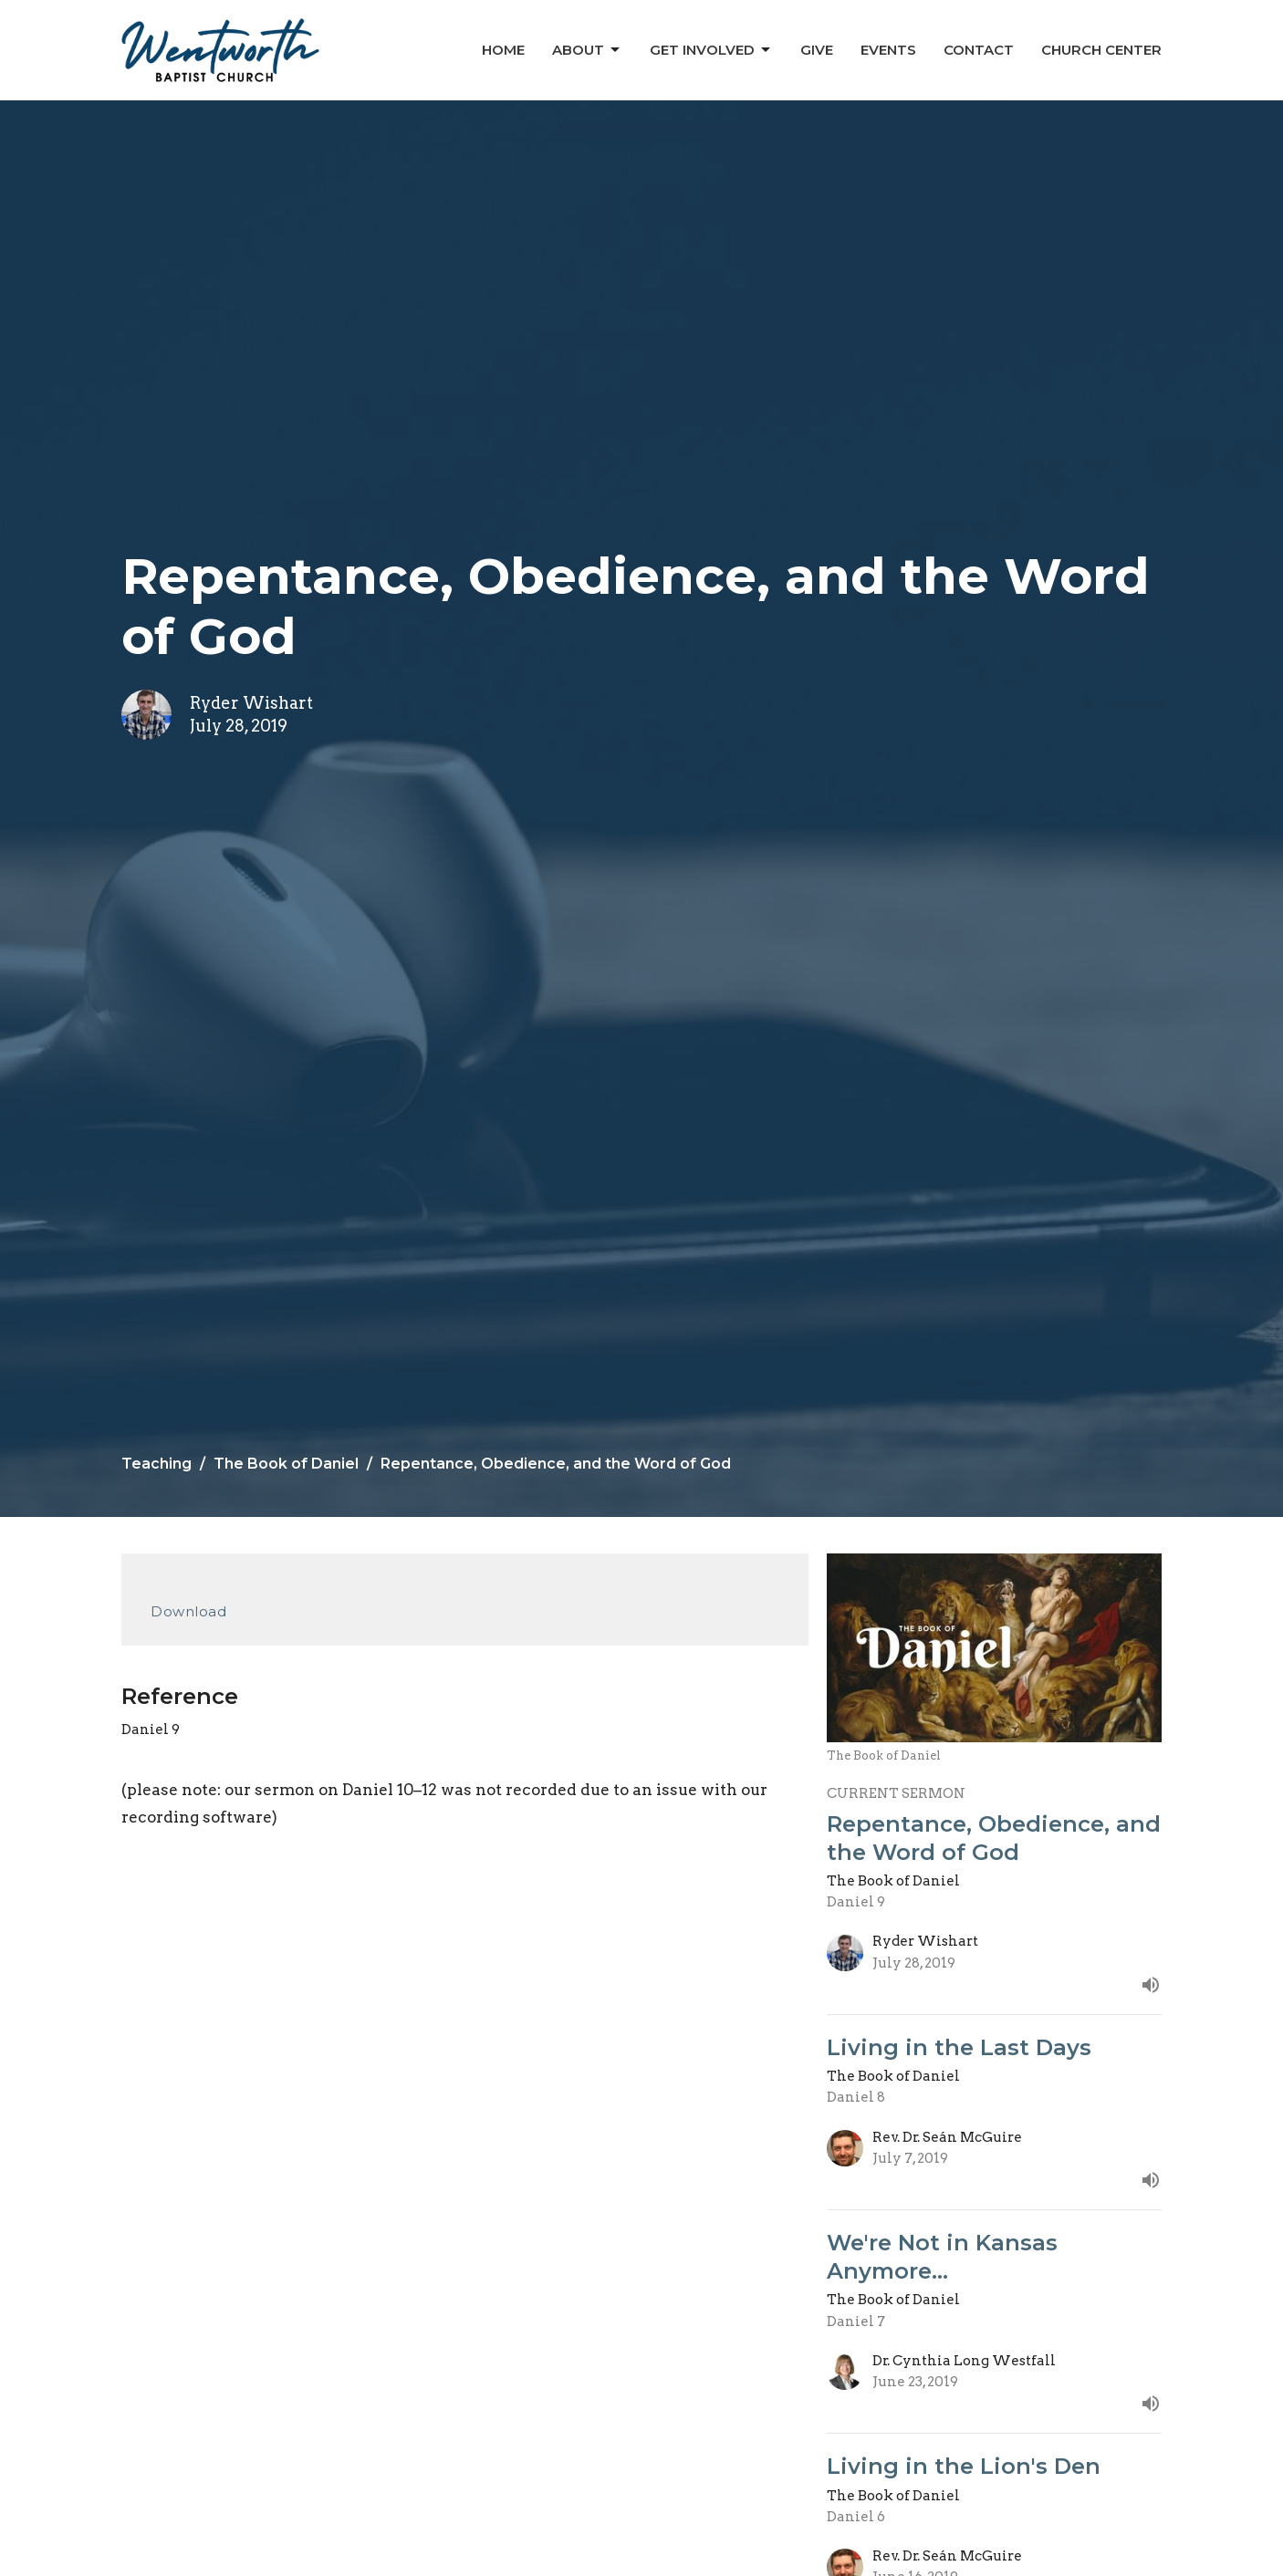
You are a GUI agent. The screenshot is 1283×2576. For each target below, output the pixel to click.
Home (503, 49)
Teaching (156, 1463)
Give (816, 49)
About (587, 50)
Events (888, 49)
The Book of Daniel (286, 1463)
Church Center (1101, 49)
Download (188, 1611)
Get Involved (711, 50)
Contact (979, 49)
